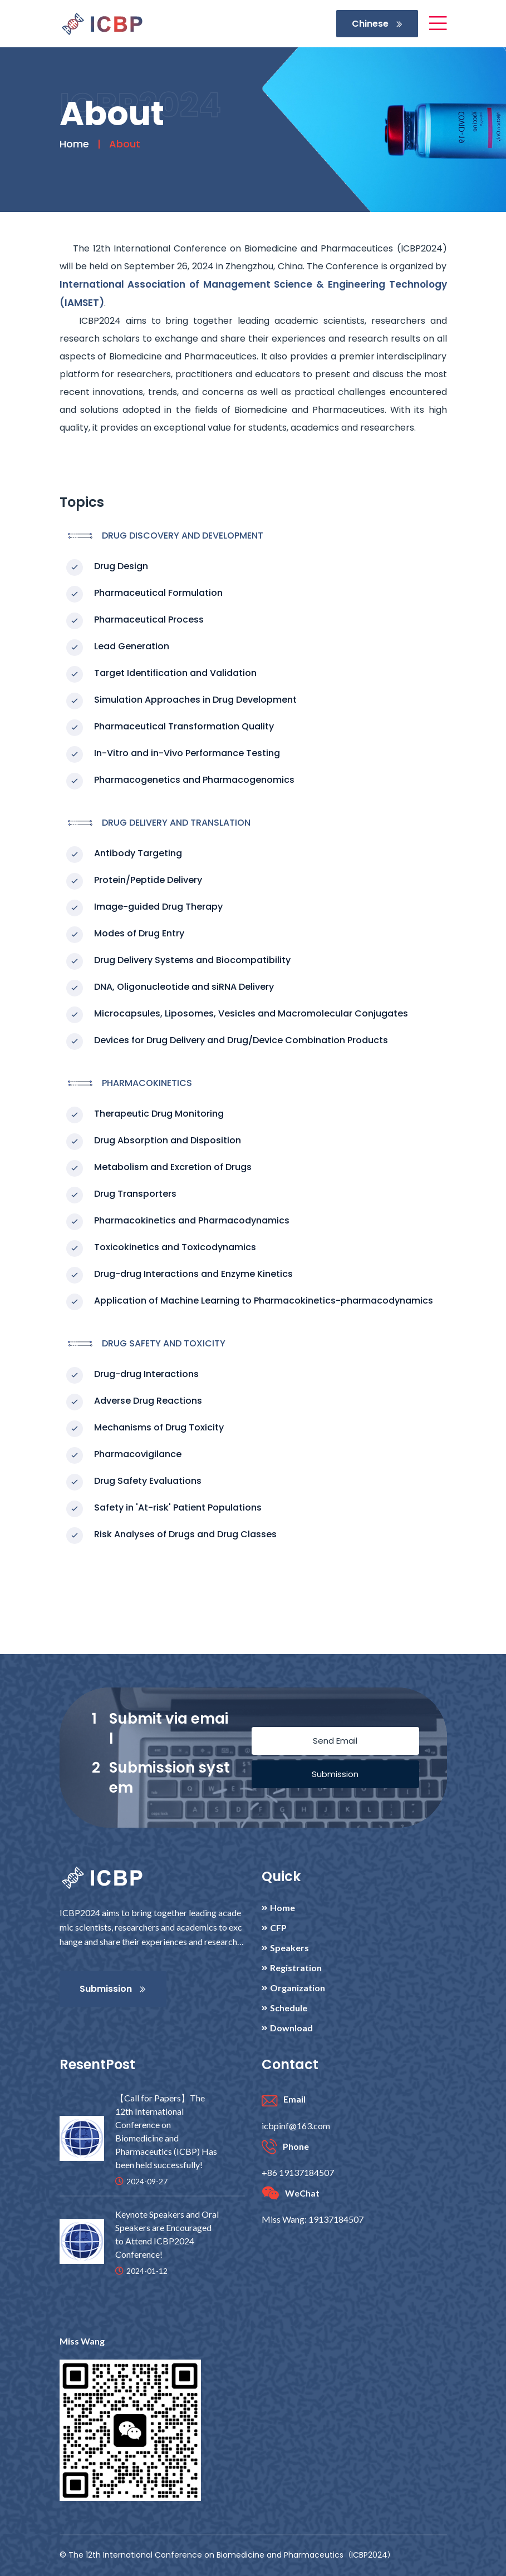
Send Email (335, 1740)
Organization (297, 1987)
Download (291, 2028)
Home (74, 144)
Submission (335, 1774)
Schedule (288, 2007)
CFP (278, 1927)
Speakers (289, 1947)
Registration (296, 1967)
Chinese (377, 23)
